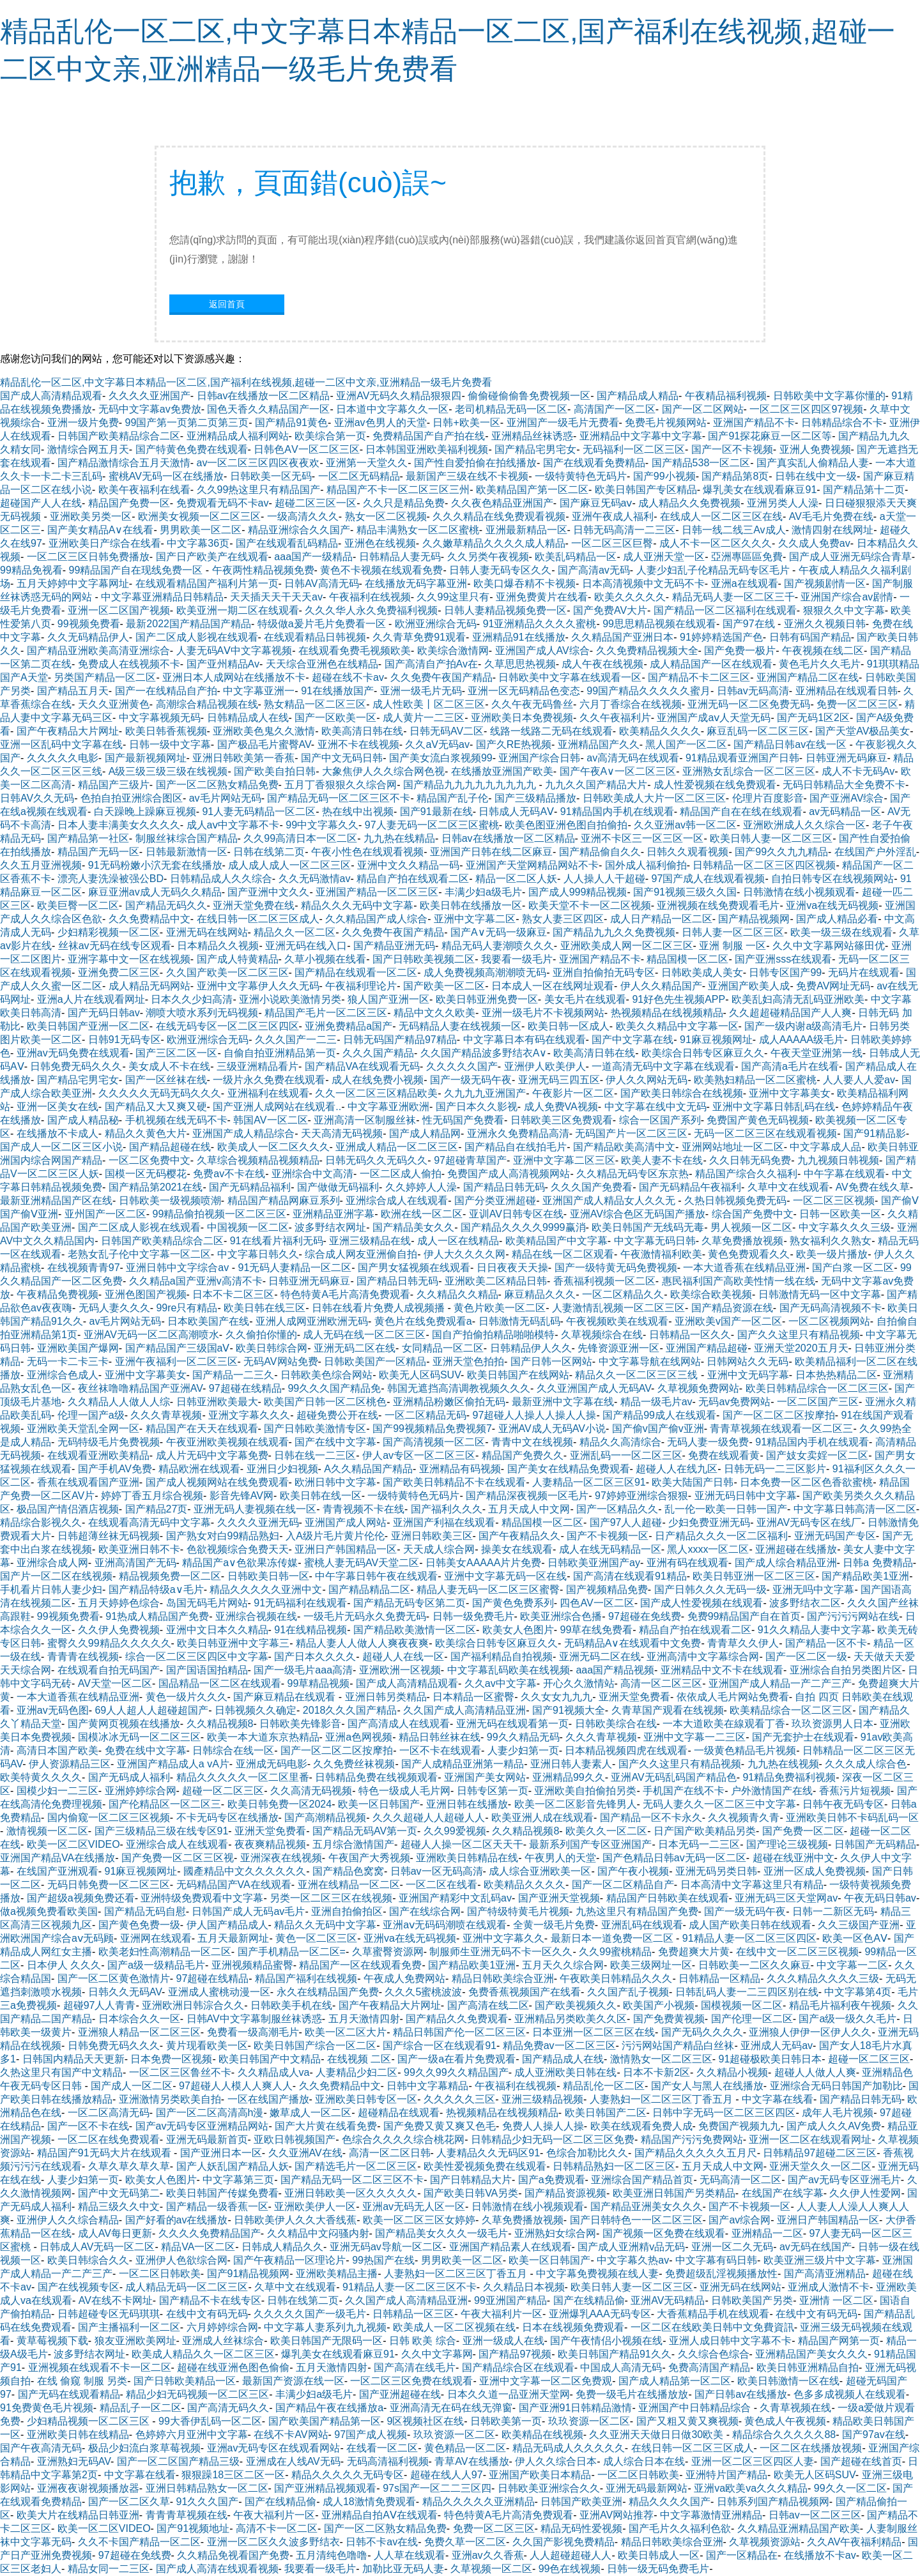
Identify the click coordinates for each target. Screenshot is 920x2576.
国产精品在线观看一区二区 (356, 972)
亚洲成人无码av (776, 2045)
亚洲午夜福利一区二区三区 (176, 1361)
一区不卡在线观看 (440, 1750)
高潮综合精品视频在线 (207, 704)
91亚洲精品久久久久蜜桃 (540, 623)
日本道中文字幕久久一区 (392, 409)
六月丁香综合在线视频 (630, 704)
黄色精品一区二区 (465, 2448)
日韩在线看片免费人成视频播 (379, 1307)
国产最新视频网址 (146, 757)
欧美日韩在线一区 (321, 1495)
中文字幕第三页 (238, 2179)
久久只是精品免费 (404, 503)
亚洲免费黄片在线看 (542, 596)
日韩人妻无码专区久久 (500, 570)
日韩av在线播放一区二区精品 (263, 395)
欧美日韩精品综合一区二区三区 (817, 1388)
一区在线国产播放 (268, 2099)
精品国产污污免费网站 (692, 2139)
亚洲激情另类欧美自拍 (170, 2099)
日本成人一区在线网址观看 (552, 985)
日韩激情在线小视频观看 (799, 892)
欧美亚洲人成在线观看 (542, 1817)
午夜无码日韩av (880, 1898)
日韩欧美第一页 (506, 2421)
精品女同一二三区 (109, 2568)
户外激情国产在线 (772, 1790)
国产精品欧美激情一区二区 (414, 1629)
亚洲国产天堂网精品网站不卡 (532, 865)
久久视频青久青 (743, 1817)
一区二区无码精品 (359, 476)
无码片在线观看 (864, 972)
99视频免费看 (88, 623)
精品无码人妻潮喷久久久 (497, 945)
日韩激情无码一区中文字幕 (819, 1294)
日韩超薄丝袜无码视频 (108, 1535)
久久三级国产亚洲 (859, 1924)
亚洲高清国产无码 (135, 1562)
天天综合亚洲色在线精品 (322, 664)
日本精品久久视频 (218, 945)
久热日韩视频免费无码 (735, 1200)
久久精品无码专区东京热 (632, 1173)
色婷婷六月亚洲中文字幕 (191, 2434)
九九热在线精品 (399, 838)
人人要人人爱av (859, 1079)
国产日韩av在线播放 (740, 2394)
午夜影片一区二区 (573, 1093)
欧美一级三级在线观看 (841, 932)
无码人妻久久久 (114, 1307)
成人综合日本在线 (644, 2461)
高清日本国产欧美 (57, 1750)
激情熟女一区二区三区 (661, 2059)
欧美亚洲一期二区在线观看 (237, 610)
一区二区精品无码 (425, 1415)
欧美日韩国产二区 (606, 2112)
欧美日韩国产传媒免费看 (222, 2193)
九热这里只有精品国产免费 (637, 1911)
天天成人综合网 (439, 1549)
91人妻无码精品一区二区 (259, 811)
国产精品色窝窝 (348, 1871)
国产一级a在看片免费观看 (456, 2059)
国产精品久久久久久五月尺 (695, 2152)
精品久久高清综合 (620, 1442)
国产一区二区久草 (129, 2501)
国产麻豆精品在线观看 (285, 1696)
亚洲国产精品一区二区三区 (377, 892)
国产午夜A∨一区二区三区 (618, 771)
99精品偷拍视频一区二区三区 (220, 1213)
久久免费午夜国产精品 (441, 677)
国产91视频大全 (568, 1710)
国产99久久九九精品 (781, 851)
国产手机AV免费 (115, 1468)
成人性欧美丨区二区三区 (428, 704)
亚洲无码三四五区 (559, 1079)
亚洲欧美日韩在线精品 (78, 2434)
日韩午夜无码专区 (843, 1804)
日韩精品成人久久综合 (221, 878)
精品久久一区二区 (294, 932)
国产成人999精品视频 (577, 892)
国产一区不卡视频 (732, 449)
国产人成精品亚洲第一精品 (462, 1763)
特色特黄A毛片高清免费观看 (345, 1294)
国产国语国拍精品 (207, 1670)
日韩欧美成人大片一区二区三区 (654, 798)
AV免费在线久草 (873, 1187)
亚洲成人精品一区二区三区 (396, 1146)
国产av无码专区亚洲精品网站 (202, 2126)
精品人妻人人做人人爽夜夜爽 (362, 1643)
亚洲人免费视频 (815, 449)
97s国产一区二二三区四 (437, 2488)
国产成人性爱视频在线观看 (701, 1602)
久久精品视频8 (220, 1723)
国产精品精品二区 (369, 1589)
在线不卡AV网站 (291, 2434)
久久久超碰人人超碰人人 (428, 1817)
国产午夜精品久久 (519, 1535)
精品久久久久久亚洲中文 (266, 1589)
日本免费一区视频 (171, 2059)
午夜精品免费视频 (57, 1294)
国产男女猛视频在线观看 (414, 1267)
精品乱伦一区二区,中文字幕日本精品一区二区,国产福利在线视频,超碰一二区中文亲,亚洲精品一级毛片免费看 (246, 382)
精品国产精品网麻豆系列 (283, 1200)
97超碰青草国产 (470, 1160)
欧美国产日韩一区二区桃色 (325, 1401)
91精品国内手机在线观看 (617, 811)
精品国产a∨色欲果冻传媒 (240, 1562)
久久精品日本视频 (524, 2287)
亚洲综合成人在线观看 (397, 1200)
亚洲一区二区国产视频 (119, 610)
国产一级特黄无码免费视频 (616, 1267)
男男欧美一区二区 (200, 529)
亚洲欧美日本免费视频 (522, 717)
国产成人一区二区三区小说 (61, 1146)
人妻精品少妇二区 (356, 2072)
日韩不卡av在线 (382, 2541)
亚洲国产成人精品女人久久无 (610, 1200)
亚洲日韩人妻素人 (571, 1763)
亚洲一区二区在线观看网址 (810, 2139)
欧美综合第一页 (330, 436)
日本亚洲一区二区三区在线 (593, 2032)
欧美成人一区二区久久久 (273, 1146)
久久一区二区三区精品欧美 (376, 1093)
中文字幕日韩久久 (258, 1254)
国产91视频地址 (193, 2528)
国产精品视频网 (754, 918)
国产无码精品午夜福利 (690, 1187)
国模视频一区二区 (742, 2005)
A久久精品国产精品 (368, 1468)
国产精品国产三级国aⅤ (177, 1348)
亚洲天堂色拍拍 (468, 1361)
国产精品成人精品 (637, 395)
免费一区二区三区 (857, 704)
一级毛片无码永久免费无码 (364, 1616)
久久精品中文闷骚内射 (318, 2233)
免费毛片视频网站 (666, 422)
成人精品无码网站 (149, 985)
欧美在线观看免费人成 (641, 2126)
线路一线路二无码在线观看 (551, 731)
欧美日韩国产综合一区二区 (315, 2045)
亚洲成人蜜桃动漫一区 (219, 1991)
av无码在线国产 (815, 2246)
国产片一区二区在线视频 (56, 1576)
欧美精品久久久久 (660, 731)
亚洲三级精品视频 (542, 2099)
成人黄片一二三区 (423, 717)
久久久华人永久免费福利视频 (371, 610)
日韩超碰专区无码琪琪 (108, 2313)
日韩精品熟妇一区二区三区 (614, 2166)
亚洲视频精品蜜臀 (252, 1965)
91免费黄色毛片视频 (46, 2407)
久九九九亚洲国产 (485, 1093)
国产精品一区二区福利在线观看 (725, 610)
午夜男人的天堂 (560, 1857)
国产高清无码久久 (228, 2407)
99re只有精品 (186, 1307)
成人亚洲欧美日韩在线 (565, 2072)
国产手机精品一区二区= (292, 1951)
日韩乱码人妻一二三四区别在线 (746, 1991)
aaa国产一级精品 (313, 556)
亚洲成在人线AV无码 (293, 2461)
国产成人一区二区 (131, 2085)
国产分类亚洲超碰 (495, 1200)
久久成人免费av (814, 543)
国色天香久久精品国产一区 (268, 409)
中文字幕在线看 (777, 2099)
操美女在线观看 (517, 1549)
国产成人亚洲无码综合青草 (850, 556)
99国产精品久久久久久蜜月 (648, 690)
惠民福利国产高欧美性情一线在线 (738, 1281)
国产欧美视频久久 (576, 2005)
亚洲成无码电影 (271, 1763)
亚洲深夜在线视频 (281, 1857)
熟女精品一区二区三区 (315, 704)
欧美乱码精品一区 (576, 556)
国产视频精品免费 (607, 1589)
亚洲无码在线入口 (306, 945)
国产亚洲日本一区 (221, 2152)
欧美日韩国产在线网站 (518, 1374)
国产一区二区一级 (806, 1656)
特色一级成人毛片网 (404, 1790)
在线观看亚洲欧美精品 (98, 1455)
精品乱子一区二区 (140, 2407)
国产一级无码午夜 (471, 1079)
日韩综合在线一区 (233, 1750)
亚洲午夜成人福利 (613, 516)
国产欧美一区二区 (444, 985)
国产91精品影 (874, 1133)
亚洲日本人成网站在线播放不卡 (233, 677)
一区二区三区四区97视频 (806, 409)
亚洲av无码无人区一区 (413, 2206)
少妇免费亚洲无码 (709, 1522)
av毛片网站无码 (225, 798)
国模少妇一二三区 (57, 1790)
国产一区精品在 (742, 2555)
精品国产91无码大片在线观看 (105, 2152)
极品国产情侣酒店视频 (68, 1509)
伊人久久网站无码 (646, 1079)
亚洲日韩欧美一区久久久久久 (350, 2193)
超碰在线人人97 (446, 2474)
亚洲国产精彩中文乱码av (455, 1898)
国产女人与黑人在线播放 (707, 2085)
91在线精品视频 (310, 1629)
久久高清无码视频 (311, 1790)
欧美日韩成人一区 (659, 2555)
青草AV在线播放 (471, 2461)
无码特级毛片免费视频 (108, 1442)
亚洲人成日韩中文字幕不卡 (730, 2340)
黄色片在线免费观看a (423, 1321)
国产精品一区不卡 (826, 1643)
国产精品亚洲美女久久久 (646, 2206)
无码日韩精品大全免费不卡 (844, 784)
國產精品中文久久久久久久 (244, 1871)
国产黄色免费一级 (139, 1924)
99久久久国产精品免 (334, 1388)
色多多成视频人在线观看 (849, 2394)
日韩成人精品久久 (282, 2246)
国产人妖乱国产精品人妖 (232, 2166)
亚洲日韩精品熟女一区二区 (207, 2488)
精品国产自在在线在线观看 (741, 811)
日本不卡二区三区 (233, 1294)
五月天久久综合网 (563, 1965)
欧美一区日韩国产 (379, 1804)
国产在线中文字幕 (335, 1442)
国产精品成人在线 (563, 2059)
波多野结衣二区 (805, 1602)
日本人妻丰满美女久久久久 (118, 824)
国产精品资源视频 (565, 2193)
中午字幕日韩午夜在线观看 (376, 1576)
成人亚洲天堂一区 (664, 556)
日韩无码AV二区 (447, 731)
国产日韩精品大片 (471, 2179)
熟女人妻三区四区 (563, 918)
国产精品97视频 (515, 2354)
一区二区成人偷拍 (400, 1173)
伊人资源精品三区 (70, 1763)
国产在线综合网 (425, 1911)
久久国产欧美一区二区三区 (227, 972)
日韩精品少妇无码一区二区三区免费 (552, 2139)
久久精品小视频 (732, 2072)
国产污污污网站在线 (853, 1616)
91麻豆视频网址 (716, 1039)
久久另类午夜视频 (488, 556)
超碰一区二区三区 (223, 1790)
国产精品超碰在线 (170, 1146)
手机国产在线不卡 (683, 1790)
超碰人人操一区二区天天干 (462, 1844)
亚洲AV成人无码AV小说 (552, 1428)
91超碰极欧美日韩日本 (770, 2059)
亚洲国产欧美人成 (749, 985)
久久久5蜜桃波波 (423, 1991)
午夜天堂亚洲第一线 (816, 1053)
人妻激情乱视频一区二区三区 (618, 1307)
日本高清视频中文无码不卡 (643, 583)
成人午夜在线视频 (602, 664)
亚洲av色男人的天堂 (380, 422)
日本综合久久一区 (139, 2018)
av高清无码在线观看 (632, 757)
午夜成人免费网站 (404, 1978)
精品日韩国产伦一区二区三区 (459, 2032)
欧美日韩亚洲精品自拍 (807, 2367)
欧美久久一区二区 (606, 1830)
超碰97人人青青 (99, 2005)
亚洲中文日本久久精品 (217, 1629)
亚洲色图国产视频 (146, 1294)
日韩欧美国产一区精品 (375, 1361)
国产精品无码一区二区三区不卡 (338, 798)
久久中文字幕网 (437, 2354)
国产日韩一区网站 (551, 1361)
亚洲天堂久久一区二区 (820, 2166)
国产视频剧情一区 (825, 583)
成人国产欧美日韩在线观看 (750, 1924)
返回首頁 (227, 304)
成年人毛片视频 (837, 2112)
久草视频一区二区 (491, 2568)
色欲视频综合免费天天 (238, 1549)
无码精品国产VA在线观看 (233, 1884)
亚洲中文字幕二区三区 (564, 1160)
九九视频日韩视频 (838, 1160)
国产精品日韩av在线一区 (791, 744)
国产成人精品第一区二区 (674, 2380)
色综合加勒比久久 (587, 2152)
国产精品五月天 (73, 690)
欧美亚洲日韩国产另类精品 (674, 2193)
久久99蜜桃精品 (615, 1951)
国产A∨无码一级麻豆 (498, 932)
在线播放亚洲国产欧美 (502, 771)
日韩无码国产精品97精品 (400, 1039)
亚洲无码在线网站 (207, 932)
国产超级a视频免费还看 (81, 1898)
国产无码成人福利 (129, 1777)
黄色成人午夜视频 (785, 2421)
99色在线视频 (570, 2568)
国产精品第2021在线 (156, 1187)
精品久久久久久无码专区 (347, 2474)
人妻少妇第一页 (523, 1750)
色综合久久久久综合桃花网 (403, 2139)
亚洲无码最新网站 (646, 2488)
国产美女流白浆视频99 (441, 757)
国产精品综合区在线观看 (518, 2367)
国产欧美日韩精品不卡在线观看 (454, 1482)
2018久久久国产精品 (350, 1710)
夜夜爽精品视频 (270, 1844)
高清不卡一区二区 (277, 2528)
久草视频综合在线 (602, 1334)
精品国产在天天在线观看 (202, 1428)
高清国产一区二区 (615, 409)
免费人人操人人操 (543, 2126)
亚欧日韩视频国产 (294, 2139)
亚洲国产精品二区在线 (807, 677)
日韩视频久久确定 (255, 1710)
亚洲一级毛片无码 (421, 690)
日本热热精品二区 (836, 1374)
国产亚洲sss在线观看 (783, 959)
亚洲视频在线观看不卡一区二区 (99, 2367)
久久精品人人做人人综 (119, 1401)
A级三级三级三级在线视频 (168, 771)
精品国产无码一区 (98, 851)
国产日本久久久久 (315, 1656)
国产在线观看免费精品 (594, 462)
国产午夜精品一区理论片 (289, 2260)
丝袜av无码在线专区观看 (114, 945)
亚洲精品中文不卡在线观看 (722, 1670)
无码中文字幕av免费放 (149, 409)
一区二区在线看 (441, 1884)
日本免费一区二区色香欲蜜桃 (806, 1482)
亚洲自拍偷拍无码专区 (604, 972)
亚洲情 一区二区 (836, 2300)
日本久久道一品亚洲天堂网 (508, 2394)
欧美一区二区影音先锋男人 (575, 1804)
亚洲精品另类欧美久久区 (570, 2018)
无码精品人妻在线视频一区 (460, 1026)
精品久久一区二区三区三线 (637, 1374)
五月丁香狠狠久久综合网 (340, 784)
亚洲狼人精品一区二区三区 (139, 2032)
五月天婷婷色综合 (119, 1602)
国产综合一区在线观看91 (439, 2045)
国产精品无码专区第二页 (409, 1602)
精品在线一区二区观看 (563, 1254)
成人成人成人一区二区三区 (289, 865)
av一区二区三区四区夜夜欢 (258, 462)
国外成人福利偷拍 (646, 865)
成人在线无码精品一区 (610, 1549)
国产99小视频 (664, 476)
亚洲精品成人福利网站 (238, 436)
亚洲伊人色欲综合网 (181, 2260)
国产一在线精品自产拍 (166, 690)
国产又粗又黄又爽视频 (687, 2421)
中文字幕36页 (198, 543)
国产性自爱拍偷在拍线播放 (475, 462)
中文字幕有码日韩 (716, 2260)
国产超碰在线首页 (861, 2461)
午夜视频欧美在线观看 (617, 1321)
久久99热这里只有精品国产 (259, 489)
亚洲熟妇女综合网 (555, 2233)
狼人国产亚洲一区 (388, 999)
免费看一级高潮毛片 (253, 2032)
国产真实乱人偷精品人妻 (812, 462)
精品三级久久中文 (119, 2206)
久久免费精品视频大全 (647, 650)
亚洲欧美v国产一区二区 (728, 1321)
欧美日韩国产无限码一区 (326, 2340)
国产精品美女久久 (413, 1227)
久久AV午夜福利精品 (854, 2541)
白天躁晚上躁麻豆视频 (145, 811)
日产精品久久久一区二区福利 (721, 1535)
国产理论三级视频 (787, 1844)
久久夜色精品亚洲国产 (502, 503)
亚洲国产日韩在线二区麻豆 (491, 851)
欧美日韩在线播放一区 (471, 905)
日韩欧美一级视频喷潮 (170, 1200)
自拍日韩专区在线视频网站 (832, 878)
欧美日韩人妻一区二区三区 (771, 838)
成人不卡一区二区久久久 (715, 543)
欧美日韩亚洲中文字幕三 (233, 1643)
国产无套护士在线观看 (803, 1737)
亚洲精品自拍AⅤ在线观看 (379, 2515)
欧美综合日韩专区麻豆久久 (702, 1053)
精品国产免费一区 (129, 503)
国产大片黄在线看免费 (326, 2126)
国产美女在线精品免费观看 (568, 1468)
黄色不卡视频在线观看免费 (381, 570)
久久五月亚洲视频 (41, 865)
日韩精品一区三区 (413, 2313)
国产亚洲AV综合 (846, 798)
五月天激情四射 (364, 2018)
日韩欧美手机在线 (291, 2005)
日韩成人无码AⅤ (516, 811)
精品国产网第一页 (839, 2340)
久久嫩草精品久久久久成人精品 (493, 543)
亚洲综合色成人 (62, 1374)
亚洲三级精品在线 (370, 1240)
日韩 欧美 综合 (422, 2340)
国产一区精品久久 (617, 1509)
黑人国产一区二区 (686, 744)
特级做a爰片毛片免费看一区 (322, 623)
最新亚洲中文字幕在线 (563, 1401)
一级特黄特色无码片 (581, 476)
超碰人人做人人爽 (815, 2072)
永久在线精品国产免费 (328, 1991)
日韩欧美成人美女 (702, 972)
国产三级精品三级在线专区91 (162, 1830)
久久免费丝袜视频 (354, 1763)
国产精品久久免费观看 (457, 2018)
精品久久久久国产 (669, 2501)
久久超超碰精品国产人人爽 (790, 1012)
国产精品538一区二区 (701, 462)
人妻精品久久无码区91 (488, 2152)
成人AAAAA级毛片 (801, 1039)
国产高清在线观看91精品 (630, 1576)
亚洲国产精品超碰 (706, 1348)
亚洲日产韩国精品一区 (346, 1549)
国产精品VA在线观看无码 (362, 1066)
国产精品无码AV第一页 (364, 1830)
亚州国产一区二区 (105, 1213)
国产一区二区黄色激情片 (113, 1978)
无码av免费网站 (734, 1401)
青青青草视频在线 (186, 2515)
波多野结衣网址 (330, 1227)
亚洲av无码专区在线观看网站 (274, 2448)
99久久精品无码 (523, 1737)
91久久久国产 (207, 2501)
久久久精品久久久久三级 (823, 1978)
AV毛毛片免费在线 (831, 516)
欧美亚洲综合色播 (561, 1616)
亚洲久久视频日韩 (825, 623)
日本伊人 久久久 (64, 1965)
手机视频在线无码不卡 (176, 1120)
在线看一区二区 (382, 2448)
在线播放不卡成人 (57, 1133)
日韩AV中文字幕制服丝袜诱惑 (254, 2018)
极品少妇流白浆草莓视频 (144, 2448)
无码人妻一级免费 (708, 1442)
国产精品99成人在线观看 (659, 1415)
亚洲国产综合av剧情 (847, 596)
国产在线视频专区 (78, 2287)
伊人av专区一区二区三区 (418, 1455)
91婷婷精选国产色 (721, 637)
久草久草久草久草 (129, 2166)
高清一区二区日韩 (390, 2152)
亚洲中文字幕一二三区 (694, 1737)
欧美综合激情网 (453, 650)
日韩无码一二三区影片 (775, 1468)
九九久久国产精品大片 (596, 784)
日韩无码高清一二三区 (624, 529)
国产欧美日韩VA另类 (471, 2193)
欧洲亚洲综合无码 (436, 623)
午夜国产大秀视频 (369, 1857)
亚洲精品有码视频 (460, 1468)
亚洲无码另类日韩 (716, 1871)
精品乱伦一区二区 (604, 2085)
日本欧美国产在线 (208, 1321)
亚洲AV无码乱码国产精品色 (673, 1777)
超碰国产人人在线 (41, 503)
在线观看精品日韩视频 (315, 637)
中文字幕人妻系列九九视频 (325, 2327)
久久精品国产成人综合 (376, 918)
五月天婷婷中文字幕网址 (73, 583)
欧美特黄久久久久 (41, 1777)
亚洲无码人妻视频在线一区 (255, 1509)
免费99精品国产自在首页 (744, 1616)
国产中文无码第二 (119, 2193)
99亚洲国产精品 (510, 2300)
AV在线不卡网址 (116, 2300)
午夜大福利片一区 (501, 2313)
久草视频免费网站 (698, 1388)
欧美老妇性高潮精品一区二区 (164, 1951)
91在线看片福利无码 (276, 1240)
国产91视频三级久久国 (685, 892)
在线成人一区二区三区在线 (721, 516)
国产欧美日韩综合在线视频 (681, 1093)
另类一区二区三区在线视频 (331, 1898)
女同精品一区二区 (443, 1348)
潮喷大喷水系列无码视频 (202, 1012)
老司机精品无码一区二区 (511, 409)
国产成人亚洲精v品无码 (631, 2246)
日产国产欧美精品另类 (705, 1830)
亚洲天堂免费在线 (254, 905)
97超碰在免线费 (644, 1616)
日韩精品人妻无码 (400, 556)
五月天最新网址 (233, 1938)
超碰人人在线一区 (403, 1656)
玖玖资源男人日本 (832, 1723)
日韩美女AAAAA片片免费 (483, 1562)
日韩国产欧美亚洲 (581, 2501)
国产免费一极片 (740, 650)
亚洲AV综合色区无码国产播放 (637, 1213)
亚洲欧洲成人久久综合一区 (804, 824)
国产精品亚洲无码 (394, 945)
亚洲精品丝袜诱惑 (532, 436)
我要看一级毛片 (517, 959)
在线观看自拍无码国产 (108, 1670)
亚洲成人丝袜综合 (223, 2340)
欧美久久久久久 (630, 596)
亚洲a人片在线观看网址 (91, 999)
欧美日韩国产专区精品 (646, 489)
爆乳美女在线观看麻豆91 (759, 489)
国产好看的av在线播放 (176, 2219)
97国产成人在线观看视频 (708, 878)
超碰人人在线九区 (676, 1468)
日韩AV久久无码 (37, 798)
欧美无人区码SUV (420, 1374)
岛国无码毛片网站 (207, 1602)
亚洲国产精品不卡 (754, 422)
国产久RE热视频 (513, 744)
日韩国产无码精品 (875, 1844)
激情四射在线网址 (832, 529)
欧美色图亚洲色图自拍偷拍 (566, 824)
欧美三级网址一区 (651, 1965)
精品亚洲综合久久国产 (299, 529)
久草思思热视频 (520, 664)
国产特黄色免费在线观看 (191, 449)
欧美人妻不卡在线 (662, 1160)
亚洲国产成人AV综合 (542, 650)
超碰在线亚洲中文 (793, 1857)
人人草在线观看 (409, 2555)
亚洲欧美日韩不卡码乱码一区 (852, 1817)
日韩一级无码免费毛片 (658, 2568)
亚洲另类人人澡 (782, 503)
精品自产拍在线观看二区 (412, 878)
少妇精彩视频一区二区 (108, 932)
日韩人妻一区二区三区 (733, 932)
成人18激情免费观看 (369, 2501)
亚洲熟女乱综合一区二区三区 (748, 771)
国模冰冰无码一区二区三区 (139, 1737)
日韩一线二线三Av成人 (733, 529)
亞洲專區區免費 (747, 556)
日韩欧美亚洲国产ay (594, 1562)
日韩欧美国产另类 (752, 2300)
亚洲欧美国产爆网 (78, 1348)
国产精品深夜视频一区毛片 (527, 1495)
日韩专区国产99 (785, 972)
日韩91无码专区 (124, 1039)
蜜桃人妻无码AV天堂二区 (361, 1562)
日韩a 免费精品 (877, 1562)
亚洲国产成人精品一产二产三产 (780, 1683)
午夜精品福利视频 (726, 395)
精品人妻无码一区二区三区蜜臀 (488, 1589)
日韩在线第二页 (269, 851)
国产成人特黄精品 (238, 959)
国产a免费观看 (551, 2179)
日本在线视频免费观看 (573, 2327)
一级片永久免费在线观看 (269, 1079)
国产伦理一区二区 (752, 2018)
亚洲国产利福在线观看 (444, 1522)
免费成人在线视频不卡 (129, 664)
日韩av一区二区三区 (815, 2515)
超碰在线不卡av (348, 677)
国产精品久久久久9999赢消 (523, 1227)
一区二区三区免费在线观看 (411, 2380)
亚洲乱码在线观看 (642, 1924)
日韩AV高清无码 (321, 583)
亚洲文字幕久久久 (249, 1415)
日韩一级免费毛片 (473, 1616)
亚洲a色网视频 (358, 1737)
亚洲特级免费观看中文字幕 (202, 1898)
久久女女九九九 (556, 1696)
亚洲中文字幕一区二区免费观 (545, 2380)
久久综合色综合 (713, 2354)
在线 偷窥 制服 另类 (82, 2380)
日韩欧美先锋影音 (300, 1723)
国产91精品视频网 (248, 2273)
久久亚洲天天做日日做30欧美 (657, 2434)
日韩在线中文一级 (816, 476)
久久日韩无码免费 (750, 1160)
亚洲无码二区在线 (354, 1348)
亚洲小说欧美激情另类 (290, 999)
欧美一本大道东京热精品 (263, 1737)
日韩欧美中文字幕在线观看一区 (569, 677)
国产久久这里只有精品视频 (798, 1334)
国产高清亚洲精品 (825, 2273)
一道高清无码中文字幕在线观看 (663, 1066)
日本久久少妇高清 (192, 999)
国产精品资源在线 (732, 1307)
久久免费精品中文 (149, 918)
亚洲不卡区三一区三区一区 (642, 838)
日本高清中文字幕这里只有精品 (752, 1884)
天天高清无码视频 (342, 1133)
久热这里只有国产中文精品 (61, 2072)
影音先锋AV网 (241, 1495)
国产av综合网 (739, 2219)
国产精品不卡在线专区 (210, 2300)
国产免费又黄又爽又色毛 (439, 2126)
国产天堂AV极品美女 (862, 731)
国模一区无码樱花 (146, 1173)
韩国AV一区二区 (270, 1120)
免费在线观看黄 (724, 1455)
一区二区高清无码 (109, 2112)
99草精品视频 (319, 1683)
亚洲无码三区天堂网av (786, 1898)
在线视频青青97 (83, 1267)
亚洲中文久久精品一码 (408, 865)
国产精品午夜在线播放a (329, 2407)
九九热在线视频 (783, 1763)
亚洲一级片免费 (83, 422)
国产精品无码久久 (166, 905)
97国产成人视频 (370, 2434)
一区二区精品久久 (623, 1294)
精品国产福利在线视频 (306, 1978)
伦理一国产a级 (91, 1415)
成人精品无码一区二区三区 (186, 2287)
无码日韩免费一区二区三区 (108, 1884)
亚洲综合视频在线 (256, 1616)
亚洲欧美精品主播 (337, 2273)
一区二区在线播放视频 (811, 2448)
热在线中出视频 (358, 811)
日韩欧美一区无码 (271, 476)
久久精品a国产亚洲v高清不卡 (196, 1281)
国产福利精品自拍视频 (501, 1656)
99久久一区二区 (850, 2488)
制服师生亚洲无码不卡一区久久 (500, 1951)
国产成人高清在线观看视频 (217, 2568)
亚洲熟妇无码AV (74, 2461)
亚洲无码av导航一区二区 (386, 2246)
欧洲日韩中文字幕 (335, 1482)
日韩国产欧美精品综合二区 (118, 436)
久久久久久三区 (459, 2099)
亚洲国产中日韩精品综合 (695, 2407)
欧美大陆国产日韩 (692, 1482)
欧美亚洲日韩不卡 (139, 1549)
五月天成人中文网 (529, 1509)
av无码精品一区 (845, 811)
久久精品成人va (274, 2072)
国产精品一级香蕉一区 (217, 2206)
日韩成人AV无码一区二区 (97, 2246)
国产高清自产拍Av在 (431, 664)
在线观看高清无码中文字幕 (149, 1522)
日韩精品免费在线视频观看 (376, 1777)
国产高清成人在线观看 (399, 1723)
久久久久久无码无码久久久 (159, 1093)
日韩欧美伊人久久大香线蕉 (295, 2219)
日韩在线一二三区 (315, 1455)
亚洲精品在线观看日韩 (846, 690)
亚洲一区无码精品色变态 (524, 690)
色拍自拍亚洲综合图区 (131, 798)
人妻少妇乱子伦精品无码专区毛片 (714, 570)
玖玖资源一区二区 (589, 2421)
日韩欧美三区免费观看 (561, 1120)
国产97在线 (750, 623)
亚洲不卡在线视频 (358, 744)
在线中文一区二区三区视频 (797, 1951)
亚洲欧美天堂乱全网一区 (83, 1428)
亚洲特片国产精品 (726, 2474)
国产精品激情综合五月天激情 (123, 462)
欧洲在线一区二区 (422, 1213)
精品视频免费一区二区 (170, 1576)
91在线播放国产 (337, 690)
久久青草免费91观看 (419, 637)
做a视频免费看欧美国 (49, 1911)
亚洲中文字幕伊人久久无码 (258, 985)
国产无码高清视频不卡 (830, 1307)
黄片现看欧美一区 (207, 2045)
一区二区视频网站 (829, 1321)
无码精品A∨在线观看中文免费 (633, 1643)
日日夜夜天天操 (512, 1267)
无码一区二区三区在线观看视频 (765, 1133)
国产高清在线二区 (488, 2005)
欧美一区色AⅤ (854, 1938)
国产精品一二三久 (233, 1374)
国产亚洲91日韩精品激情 (575, 2407)
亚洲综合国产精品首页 (642, 2179)
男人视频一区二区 (751, 1227)
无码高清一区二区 (740, 2179)
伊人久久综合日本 (556, 2461)
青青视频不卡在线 (363, 1509)
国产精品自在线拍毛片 (515, 1146)
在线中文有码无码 (207, 2313)
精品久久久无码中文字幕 (357, 905)
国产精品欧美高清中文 (624, 1146)
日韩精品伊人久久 (531, 1348)
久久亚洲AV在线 (305, 2152)
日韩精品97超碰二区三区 (820, 2152)
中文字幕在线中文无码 (655, 1106)
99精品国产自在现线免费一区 (137, 570)
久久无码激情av (315, 878)
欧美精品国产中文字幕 (556, 1240)
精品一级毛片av (656, 1401)
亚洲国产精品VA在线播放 (57, 1857)
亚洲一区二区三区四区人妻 (752, 2461)
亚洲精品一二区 (767, 2233)
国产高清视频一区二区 (434, 1442)
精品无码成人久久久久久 (568, 2448)
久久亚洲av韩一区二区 (685, 824)
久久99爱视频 (455, 1830)
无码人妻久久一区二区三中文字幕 (719, 1804)
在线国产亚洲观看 (57, 1871)
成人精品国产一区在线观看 (711, 664)
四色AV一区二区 (597, 1602)
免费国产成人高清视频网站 (508, 1173)
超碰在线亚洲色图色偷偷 (233, 2367)
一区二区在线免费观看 (108, 2139)
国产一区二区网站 (703, 409)
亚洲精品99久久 (568, 1777)
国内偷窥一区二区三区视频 (108, 1817)
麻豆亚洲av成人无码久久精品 (155, 892)
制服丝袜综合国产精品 (186, 838)
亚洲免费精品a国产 (348, 1026)
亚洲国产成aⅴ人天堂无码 (713, 717)
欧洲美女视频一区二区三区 (199, 516)
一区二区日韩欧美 (160, 2273)
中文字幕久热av (633, 2260)
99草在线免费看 (596, 1629)
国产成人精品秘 (83, 1120)
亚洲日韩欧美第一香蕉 (243, 757)
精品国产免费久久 (523, 1455)
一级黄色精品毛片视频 (745, 1750)
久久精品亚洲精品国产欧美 (798, 2528)
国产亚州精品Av (223, 664)
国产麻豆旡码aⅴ (596, 503)
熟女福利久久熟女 (830, 1240)
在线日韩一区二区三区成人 (258, 918)
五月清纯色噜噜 (331, 2555)
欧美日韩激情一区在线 (788, 2380)
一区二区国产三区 (818, 1401)
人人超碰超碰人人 (570, 2555)
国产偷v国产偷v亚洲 (658, 1428)
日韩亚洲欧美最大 (217, 1401)
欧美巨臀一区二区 (78, 905)
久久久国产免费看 (591, 1187)
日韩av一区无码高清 (436, 1871)
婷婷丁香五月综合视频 (152, 1495)
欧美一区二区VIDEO (73, 1844)
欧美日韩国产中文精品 (269, 2059)
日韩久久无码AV (125, 1991)
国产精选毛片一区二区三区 (356, 2166)
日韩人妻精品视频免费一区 (505, 610)
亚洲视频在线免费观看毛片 (718, 905)
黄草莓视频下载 (52, 2340)
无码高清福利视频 (388, 2461)
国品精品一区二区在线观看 (219, 1683)
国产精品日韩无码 (504, 1187)
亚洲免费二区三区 (119, 972)
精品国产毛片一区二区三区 (325, 1012)
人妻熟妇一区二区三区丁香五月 (662, 2099)
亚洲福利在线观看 (268, 1093)
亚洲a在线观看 (744, 583)
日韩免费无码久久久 (76, 1066)
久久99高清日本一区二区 (300, 838)
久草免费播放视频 (742, 1240)
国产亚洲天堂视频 (559, 1898)
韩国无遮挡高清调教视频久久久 (458, 1388)
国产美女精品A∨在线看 (100, 529)
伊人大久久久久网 (464, 1254)
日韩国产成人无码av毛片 (248, 1911)
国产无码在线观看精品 (69, 2394)
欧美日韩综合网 (271, 1348)
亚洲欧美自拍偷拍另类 (585, 1790)
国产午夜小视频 (633, 1871)
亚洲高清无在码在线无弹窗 (451, 2407)
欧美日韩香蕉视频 (166, 731)
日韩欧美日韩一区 (268, 1576)
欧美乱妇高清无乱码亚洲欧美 (798, 999)
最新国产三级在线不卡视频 (467, 476)
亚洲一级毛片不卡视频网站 (543, 1012)
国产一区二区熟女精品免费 (217, 784)
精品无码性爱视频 (581, 2528)
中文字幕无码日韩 (655, 1240)
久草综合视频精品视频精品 (258, 1160)
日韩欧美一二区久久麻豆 (754, 1965)
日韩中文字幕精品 (427, 2085)
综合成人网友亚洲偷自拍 (361, 1254)
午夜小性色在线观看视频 (367, 851)
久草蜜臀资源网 (388, 1951)
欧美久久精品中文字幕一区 (677, 1026)
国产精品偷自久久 (600, 851)
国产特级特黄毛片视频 (518, 1911)
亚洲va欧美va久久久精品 (751, 2488)
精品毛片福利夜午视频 (840, 2005)
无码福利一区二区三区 (634, 449)
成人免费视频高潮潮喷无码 (485, 972)
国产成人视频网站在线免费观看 (217, 1482)
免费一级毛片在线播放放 (632, 2394)
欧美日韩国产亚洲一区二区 (88, 1026)
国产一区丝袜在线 (166, 1079)
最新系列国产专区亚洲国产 (590, 1844)
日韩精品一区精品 (719, 1978)
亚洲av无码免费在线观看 (73, 1053)
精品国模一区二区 (687, 959)
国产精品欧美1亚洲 (865, 1576)
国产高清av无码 (594, 570)
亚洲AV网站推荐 (616, 2515)
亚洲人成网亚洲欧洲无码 (312, 1321)
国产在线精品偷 (589, 2300)
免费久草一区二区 (465, 2541)
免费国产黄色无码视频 (758, 1120)
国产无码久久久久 (702, 2032)
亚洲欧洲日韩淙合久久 (193, 2005)
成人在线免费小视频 (378, 1079)
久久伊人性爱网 (865, 2193)
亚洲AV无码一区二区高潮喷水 (151, 1334)
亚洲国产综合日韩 (539, 757)
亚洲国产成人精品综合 (243, 1133)
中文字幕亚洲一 (259, 690)
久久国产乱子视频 (628, 1991)
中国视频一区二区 (248, 1227)
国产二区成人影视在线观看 (196, 637)
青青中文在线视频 (532, 1442)
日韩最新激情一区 (186, 851)
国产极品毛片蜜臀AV (264, 744)
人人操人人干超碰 (604, 878)
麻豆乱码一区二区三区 (758, 731)
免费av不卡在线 (229, 1173)
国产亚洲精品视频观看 (325, 2488)
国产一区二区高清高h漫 (210, 2112)
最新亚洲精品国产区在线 (56, 1200)
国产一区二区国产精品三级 (178, 2461)
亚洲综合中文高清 (312, 1173)
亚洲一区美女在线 (57, 1106)
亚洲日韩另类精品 (386, 1696)
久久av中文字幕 (500, 1683)
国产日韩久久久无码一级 (710, 1589)
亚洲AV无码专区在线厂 (808, 1522)
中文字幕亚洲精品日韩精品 (162, 596)
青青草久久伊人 (743, 1643)
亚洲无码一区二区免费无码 (748, 704)
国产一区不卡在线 (88, 2126)
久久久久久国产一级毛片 (310, 2313)
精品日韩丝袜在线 (439, 1737)
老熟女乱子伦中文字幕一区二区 (139, 1254)
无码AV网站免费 (280, 1361)
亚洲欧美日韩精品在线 (467, 1857)
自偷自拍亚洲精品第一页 (280, 1053)
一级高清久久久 (303, 516)
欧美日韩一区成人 (569, 1026)
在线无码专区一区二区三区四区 (227, 1026)
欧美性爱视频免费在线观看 (485, 2166)
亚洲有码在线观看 (687, 1562)
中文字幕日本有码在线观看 (524, 1039)
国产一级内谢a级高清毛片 (803, 1026)
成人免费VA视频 (561, 1106)
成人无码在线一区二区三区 (364, 1334)
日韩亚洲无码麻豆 (846, 757)
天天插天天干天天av (276, 596)
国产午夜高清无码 (41, 2448)
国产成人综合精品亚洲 (786, 1562)
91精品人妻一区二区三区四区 (749, 1938)
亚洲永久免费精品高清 (518, 1133)
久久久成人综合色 (866, 1763)
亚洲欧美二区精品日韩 (496, 1281)
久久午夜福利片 (615, 717)
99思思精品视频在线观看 (659, 623)
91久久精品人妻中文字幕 (814, 1629)
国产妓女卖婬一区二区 (817, 1455)
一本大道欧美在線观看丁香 (724, 1723)
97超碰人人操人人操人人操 (535, 1415)
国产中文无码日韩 (342, 757)
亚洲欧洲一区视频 (400, 1670)
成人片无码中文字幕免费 (212, 1455)
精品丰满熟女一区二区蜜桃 (417, 529)
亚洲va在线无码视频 (832, 905)
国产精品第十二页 (864, 489)
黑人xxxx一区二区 (708, 1549)
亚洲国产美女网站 (485, 1777)
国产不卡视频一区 (607, 1535)
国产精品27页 (156, 1509)
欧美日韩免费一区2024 (279, 1804)
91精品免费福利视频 (789, 1777)
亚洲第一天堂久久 (367, 462)
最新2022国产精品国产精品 (188, 623)
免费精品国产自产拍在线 (428, 436)
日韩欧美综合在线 (616, 1723)
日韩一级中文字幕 (170, 744)
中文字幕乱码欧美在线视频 (508, 1670)
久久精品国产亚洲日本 (622, 637)
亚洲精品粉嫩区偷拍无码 (449, 1401)
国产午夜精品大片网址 (68, 731)
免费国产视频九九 (739, 2126)
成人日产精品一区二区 (661, 918)
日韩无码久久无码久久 (376, 1160)
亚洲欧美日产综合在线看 (105, 543)
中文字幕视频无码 (160, 717)
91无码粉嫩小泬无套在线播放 (155, 865)
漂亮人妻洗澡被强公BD (110, 878)
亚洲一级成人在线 (503, 2340)
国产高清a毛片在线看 (790, 1066)
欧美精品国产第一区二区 (532, 489)
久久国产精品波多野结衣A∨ (484, 1053)
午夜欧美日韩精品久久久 (616, 1978)
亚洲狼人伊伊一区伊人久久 (810, 2032)
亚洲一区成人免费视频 (814, 1871)
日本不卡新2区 (656, 2072)
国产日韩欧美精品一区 (185, 2380)
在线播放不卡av (820, 2555)
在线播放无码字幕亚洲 (416, 583)
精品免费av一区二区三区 (559, 2045)
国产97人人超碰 (626, 1522)
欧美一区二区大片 (346, 2032)
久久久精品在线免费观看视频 (499, 516)
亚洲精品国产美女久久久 (811, 2354)
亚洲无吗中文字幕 (813, 1589)
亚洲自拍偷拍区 (347, 1911)
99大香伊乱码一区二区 (210, 2421)
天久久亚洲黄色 (114, 704)
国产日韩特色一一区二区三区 (636, 2219)
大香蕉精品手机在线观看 (713, 2313)
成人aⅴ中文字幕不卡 (233, 824)
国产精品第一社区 (88, 838)
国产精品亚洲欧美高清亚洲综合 (98, 650)
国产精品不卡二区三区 (699, 677)
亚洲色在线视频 (380, 543)
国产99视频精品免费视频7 (432, 1428)
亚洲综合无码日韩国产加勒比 (836, 2085)
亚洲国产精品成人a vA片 (173, 1763)
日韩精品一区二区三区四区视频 (764, 865)
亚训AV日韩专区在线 (516, 1213)
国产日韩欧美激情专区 (315, 1428)
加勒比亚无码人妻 (403, 2568)
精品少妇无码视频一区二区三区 (197, 2394)
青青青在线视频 (83, 1656)
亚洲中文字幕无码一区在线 (505, 1576)
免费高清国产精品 (709, 2367)
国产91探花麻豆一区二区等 (770, 436)
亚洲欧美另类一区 (91, 516)
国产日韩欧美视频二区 (423, 959)
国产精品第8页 (735, 476)
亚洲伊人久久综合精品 (68, 2219)
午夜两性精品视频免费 (263, 570)
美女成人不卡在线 (169, 1066)
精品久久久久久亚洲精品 (478, 2501)
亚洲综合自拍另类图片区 (846, 1670)
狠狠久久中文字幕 (844, 610)
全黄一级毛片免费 (554, 1924)
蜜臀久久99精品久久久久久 (109, 1643)
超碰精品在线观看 (399, 2112)
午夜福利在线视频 (370, 596)
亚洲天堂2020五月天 (801, 1348)
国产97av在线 (873, 2434)
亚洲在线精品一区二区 (349, 1884)
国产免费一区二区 (803, 1830)
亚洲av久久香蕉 (488, 2555)
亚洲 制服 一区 (732, 945)
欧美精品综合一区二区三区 (791, 1710)
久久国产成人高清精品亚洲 (464, 1710)
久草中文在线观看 (788, 1187)
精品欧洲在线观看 (199, 1468)
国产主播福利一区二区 (129, 2327)
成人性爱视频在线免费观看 (715, 784)
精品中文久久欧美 (434, 1012)
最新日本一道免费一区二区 (613, 1938)
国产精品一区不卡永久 (651, 1817)
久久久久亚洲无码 (258, 1522)
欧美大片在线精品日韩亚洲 (78, 2515)
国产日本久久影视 (477, 1106)
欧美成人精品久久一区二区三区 (203, 2354)
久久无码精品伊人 (88, 637)
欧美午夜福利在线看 (144, 489)
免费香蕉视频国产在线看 (524, 1991)
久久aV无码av (437, 744)
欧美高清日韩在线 (362, 731)
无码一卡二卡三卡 (68, 1361)
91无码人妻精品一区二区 (294, 1267)
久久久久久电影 (62, 757)
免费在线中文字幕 (146, 1750)
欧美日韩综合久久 (88, 2260)
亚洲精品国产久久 (599, 744)
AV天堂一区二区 (115, 1683)
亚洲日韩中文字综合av (178, 1267)
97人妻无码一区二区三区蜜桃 (432, 824)
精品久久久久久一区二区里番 (242, 1777)
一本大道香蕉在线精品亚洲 (744, 1267)
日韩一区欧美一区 (840, 1213)
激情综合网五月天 (88, 449)
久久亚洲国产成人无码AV (594, 1388)
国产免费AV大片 (610, 610)
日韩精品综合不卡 (842, 422)
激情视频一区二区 (47, 1830)
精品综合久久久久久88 (784, 2434)
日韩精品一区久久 (690, 1334)
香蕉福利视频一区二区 (604, 1281)
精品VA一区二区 (198, 2246)
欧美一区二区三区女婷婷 (419, 2219)
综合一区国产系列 (660, 1120)
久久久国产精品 (378, 1053)
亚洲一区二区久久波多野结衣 (273, 2541)
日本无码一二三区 (699, 1844)
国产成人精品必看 (837, 918)
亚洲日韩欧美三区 (432, 1535)
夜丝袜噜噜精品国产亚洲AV (140, 1388)
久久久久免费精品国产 (209, 2233)
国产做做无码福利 (338, 1187)
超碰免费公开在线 (337, 1415)
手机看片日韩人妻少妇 (51, 1589)
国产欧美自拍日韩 (275, 771)
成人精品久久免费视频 (689, 503)
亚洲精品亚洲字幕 (333, 1213)
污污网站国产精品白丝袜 (678, 2045)
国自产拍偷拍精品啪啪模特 (493, 1334)
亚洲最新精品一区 (526, 529)
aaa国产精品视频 (615, 1670)
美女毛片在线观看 (585, 999)
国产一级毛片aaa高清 (303, 1670)
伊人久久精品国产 (661, 985)
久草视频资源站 (765, 2541)
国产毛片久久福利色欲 (680, 2528)
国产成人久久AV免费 (833, 2126)
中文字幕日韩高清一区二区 (854, 1509)
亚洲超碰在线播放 (796, 1549)
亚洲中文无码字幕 (748, 1374)
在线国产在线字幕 (783, 2193)
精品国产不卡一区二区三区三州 (398, 489)
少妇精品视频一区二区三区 (89, 2421)
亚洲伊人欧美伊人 (545, 1066)
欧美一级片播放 (832, 1254)
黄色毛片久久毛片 (820, 664)
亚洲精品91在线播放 (518, 637)
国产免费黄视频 (669, 2018)
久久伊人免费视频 (119, 1629)
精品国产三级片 (114, 784)
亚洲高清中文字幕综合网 (703, 1656)
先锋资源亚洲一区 (618, 1348)
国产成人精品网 (425, 1133)
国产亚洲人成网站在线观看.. (277, 1106)
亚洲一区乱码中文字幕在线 (61, 744)
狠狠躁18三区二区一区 (233, 2474)
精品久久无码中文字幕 (325, 1924)
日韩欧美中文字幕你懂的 (829, 395)
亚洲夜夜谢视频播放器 (88, 2488)
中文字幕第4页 (857, 1991)
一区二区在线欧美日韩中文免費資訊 (712, 2327)
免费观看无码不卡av (222, 503)
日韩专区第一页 (492, 1790)
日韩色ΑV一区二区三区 (306, 449)
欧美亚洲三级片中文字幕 (819, 2260)
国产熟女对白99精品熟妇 (223, 1535)
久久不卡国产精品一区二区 (139, 2541)
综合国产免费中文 (752, 1213)
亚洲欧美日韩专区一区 (366, 2099)
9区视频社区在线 (425, 2421)
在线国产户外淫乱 (875, 851)
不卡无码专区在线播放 (227, 1817)
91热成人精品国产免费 (157, 1616)
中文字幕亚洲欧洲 (388, 1106)
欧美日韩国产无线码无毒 (648, 1227)
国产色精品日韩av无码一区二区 (674, 1857)
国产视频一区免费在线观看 (663, 2233)
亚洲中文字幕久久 (503, 1938)
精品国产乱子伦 (452, 798)
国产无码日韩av (104, 1012)
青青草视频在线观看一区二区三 (781, 1428)
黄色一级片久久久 (186, 1696)
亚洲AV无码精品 (668, 2300)
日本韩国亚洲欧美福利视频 (426, 449)
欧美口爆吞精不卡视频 (524, 583)
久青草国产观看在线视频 (667, 1710)
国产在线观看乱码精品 (287, 543)
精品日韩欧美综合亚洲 (503, 1978)
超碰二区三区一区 (315, 503)
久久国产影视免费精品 (563, 2541)
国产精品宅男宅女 (535, 449)
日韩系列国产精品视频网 (773, 2501)
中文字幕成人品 (825, 1146)
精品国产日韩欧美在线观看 (667, 1898)
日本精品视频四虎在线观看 (626, 1750)
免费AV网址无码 (833, 985)
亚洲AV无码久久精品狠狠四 (398, 395)
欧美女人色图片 (518, 1629)
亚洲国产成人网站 (346, 1522)
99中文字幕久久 (322, 824)
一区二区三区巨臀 (612, 543)
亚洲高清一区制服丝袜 (365, 1120)
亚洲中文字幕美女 (790, 1093)
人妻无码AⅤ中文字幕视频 (234, 650)
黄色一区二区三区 (316, 1938)
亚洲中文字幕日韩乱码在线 (773, 1106)
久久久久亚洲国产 (149, 395)
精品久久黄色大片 (146, 1133)
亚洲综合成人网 (52, 1562)
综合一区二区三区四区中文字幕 (196, 1656)
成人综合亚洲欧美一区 (540, 1871)
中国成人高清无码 (621, 2367)
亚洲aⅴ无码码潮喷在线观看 (445, 1924)
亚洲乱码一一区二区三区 (626, 1455)
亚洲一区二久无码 (732, 2246)
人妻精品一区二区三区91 (589, 1482)
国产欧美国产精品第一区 (324, 2421)
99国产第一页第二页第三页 (187, 422)
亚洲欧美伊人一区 (315, 2206)
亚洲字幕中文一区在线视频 (129, 959)
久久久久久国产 (462, 1066)
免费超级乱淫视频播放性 (721, 2273)
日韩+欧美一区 (466, 422)
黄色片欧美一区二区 (500, 1307)
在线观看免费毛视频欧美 (354, 650)
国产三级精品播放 (535, 798)
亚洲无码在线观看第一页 (512, 1723)
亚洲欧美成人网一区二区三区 (626, 945)
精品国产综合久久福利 (746, 1173)
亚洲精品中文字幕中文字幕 (640, 436)
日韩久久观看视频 (687, 851)
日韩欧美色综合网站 (326, 1374)
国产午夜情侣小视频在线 (606, 2340)
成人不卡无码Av (858, 771)
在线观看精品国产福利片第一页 (207, 583)
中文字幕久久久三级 (845, 1227)
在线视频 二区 (359, 2059)
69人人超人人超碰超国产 (151, 1710)
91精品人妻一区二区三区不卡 (409, 2287)
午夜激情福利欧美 (661, 1254)
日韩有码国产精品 (810, 637)
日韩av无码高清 (753, 690)
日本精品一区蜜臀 (473, 1696)
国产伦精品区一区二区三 (165, 1804)
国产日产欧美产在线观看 (212, 556)
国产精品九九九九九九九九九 (471, 784)
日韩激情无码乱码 (519, 1321)
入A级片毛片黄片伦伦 (335, 1535)
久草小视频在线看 (325, 959)
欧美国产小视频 (658, 2005)
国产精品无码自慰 (145, 1911)
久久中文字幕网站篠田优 (828, 945)
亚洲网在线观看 (156, 1938)
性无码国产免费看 (463, 1120)
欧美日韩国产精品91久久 (614, 2354)
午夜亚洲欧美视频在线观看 (227, 1442)
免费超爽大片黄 (694, 1951)
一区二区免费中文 (149, 1160)
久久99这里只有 (453, 596)
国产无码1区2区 (813, 717)
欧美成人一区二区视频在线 (454, 2327)
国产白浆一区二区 (853, 1267)
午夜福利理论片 (361, 985)
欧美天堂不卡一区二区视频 (589, 905)
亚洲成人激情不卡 (829, 2287)
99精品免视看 (31, 570)
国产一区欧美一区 (335, 717)
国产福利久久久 (446, 1509)
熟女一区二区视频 (386, 516)
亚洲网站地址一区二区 (733, 1146)
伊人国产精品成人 (227, 1924)
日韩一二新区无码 (833, 1911)
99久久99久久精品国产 (456, 2072)
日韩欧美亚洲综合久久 (549, 2488)
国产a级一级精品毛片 (156, 1965)
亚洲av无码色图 (53, 1710)
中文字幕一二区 (852, 1965)
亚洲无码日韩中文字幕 (745, 1495)
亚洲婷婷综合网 (140, 1790)
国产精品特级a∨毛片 (156, 1589)
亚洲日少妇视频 (282, 1468)
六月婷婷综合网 (222, 2327)
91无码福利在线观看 (300, 1602)
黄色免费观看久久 (749, 1254)
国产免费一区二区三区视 (177, 1857)
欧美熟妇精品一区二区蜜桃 (755, 1079)
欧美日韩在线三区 (264, 1307)
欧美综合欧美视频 (711, 1294)
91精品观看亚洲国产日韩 (742, 757)
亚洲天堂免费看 (634, 1696)
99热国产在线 (383, 2260)
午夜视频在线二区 (823, 650)
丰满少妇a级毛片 (483, 892)
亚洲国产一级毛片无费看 (563, 422)
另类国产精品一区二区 (105, 677)
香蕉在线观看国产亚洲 (88, 1482)
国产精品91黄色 (291, 422)
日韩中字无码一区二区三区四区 (723, 2112)
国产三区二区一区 (176, 1053)
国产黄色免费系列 (513, 1602)
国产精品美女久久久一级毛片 (441, 2233)
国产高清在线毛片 (415, 2367)
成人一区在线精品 (458, 1240)
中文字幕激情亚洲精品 (711, 2515)
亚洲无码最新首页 (207, 2139)
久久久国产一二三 (296, 1039)
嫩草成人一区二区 (310, 2112)
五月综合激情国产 (353, 1844)
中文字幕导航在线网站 (650, 1361)
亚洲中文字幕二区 (475, 918)
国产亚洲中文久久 (268, 892)
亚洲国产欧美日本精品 (540, 2474)
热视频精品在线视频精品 (667, 1012)
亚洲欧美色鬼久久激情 (264, 731)
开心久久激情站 (579, 1683)
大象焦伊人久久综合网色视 (383, 771)
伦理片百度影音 (768, 798)
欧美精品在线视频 (542, 2434)
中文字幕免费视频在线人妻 (597, 2273)
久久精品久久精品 (457, 1294)
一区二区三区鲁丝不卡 (180, 2072)
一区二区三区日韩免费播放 (88, 556)
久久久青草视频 (166, 1415)
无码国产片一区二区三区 (631, 1133)
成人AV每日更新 (115, 2233)
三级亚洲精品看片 (257, 1066)
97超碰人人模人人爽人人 (236, 2085)
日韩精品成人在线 (248, 717)
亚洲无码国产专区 (835, 1535)
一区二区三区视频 (834, 1200)
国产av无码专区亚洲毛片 (844, 2179)
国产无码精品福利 (250, 1187)
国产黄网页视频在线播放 (124, 1723)
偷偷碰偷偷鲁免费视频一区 (529, 395)
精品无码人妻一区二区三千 (733, 596)
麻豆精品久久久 (540, 1294)
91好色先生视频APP (678, 999)
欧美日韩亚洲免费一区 (487, 999)
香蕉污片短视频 (855, 1790)
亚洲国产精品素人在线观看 (510, 2246)
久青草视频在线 (795, 2407)
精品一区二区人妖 (516, 878)
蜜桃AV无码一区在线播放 (166, 476)
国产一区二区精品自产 (623, 1884)
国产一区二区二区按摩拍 (779, 1415)
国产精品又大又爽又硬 (156, 1106)
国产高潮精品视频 (325, 1817)
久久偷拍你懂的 (261, 1334)
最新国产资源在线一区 (293, 2380)
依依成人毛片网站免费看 (733, 1696)
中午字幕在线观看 (844, 1173)
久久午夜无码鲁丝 (532, 704)
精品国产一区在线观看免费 (360, 1965)
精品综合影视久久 (41, 1522)
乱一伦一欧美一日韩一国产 (725, 1509)
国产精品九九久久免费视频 (614, 932)
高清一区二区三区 (661, 1683)
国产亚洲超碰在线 (400, 2394)
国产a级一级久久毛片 (847, 2018)
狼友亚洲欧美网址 (135, 2340)
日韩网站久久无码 (747, 1361)
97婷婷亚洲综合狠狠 (641, 1495)
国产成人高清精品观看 (51, 395)
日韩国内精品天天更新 (73, 2059)
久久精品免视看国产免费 (233, 2555)
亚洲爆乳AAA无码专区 (600, 2313)
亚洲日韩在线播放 (467, 1804)
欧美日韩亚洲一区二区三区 (754, 1576)
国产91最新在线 (436, 811)
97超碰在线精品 (245, 1388)
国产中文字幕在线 (632, 1039)
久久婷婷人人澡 (421, 1187)
